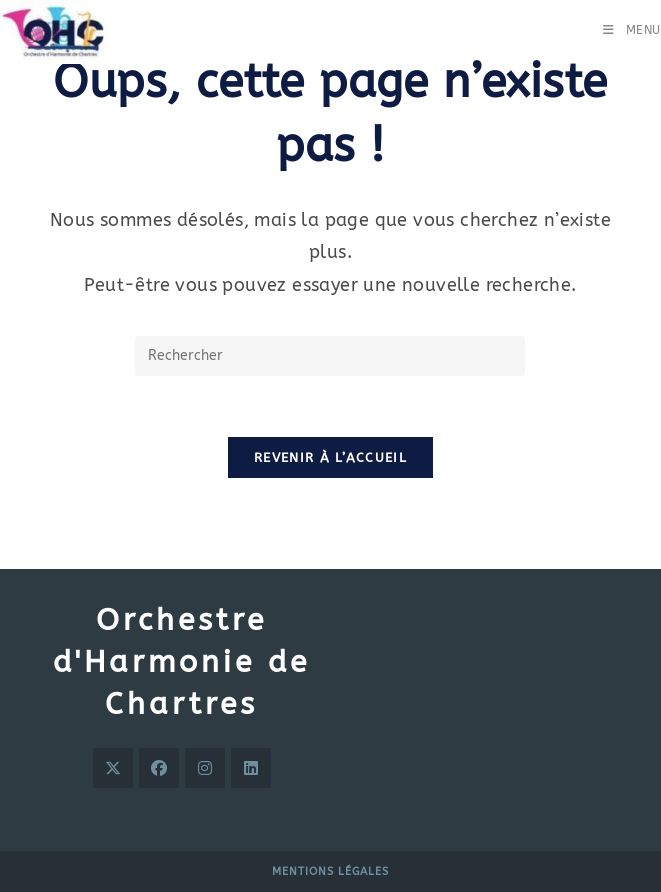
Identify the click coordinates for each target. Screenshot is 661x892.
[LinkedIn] (251, 768)
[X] (113, 768)
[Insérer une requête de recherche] (330, 356)
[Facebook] (159, 768)
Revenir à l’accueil (330, 457)
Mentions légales (330, 871)
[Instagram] (205, 768)
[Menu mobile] (632, 30)
